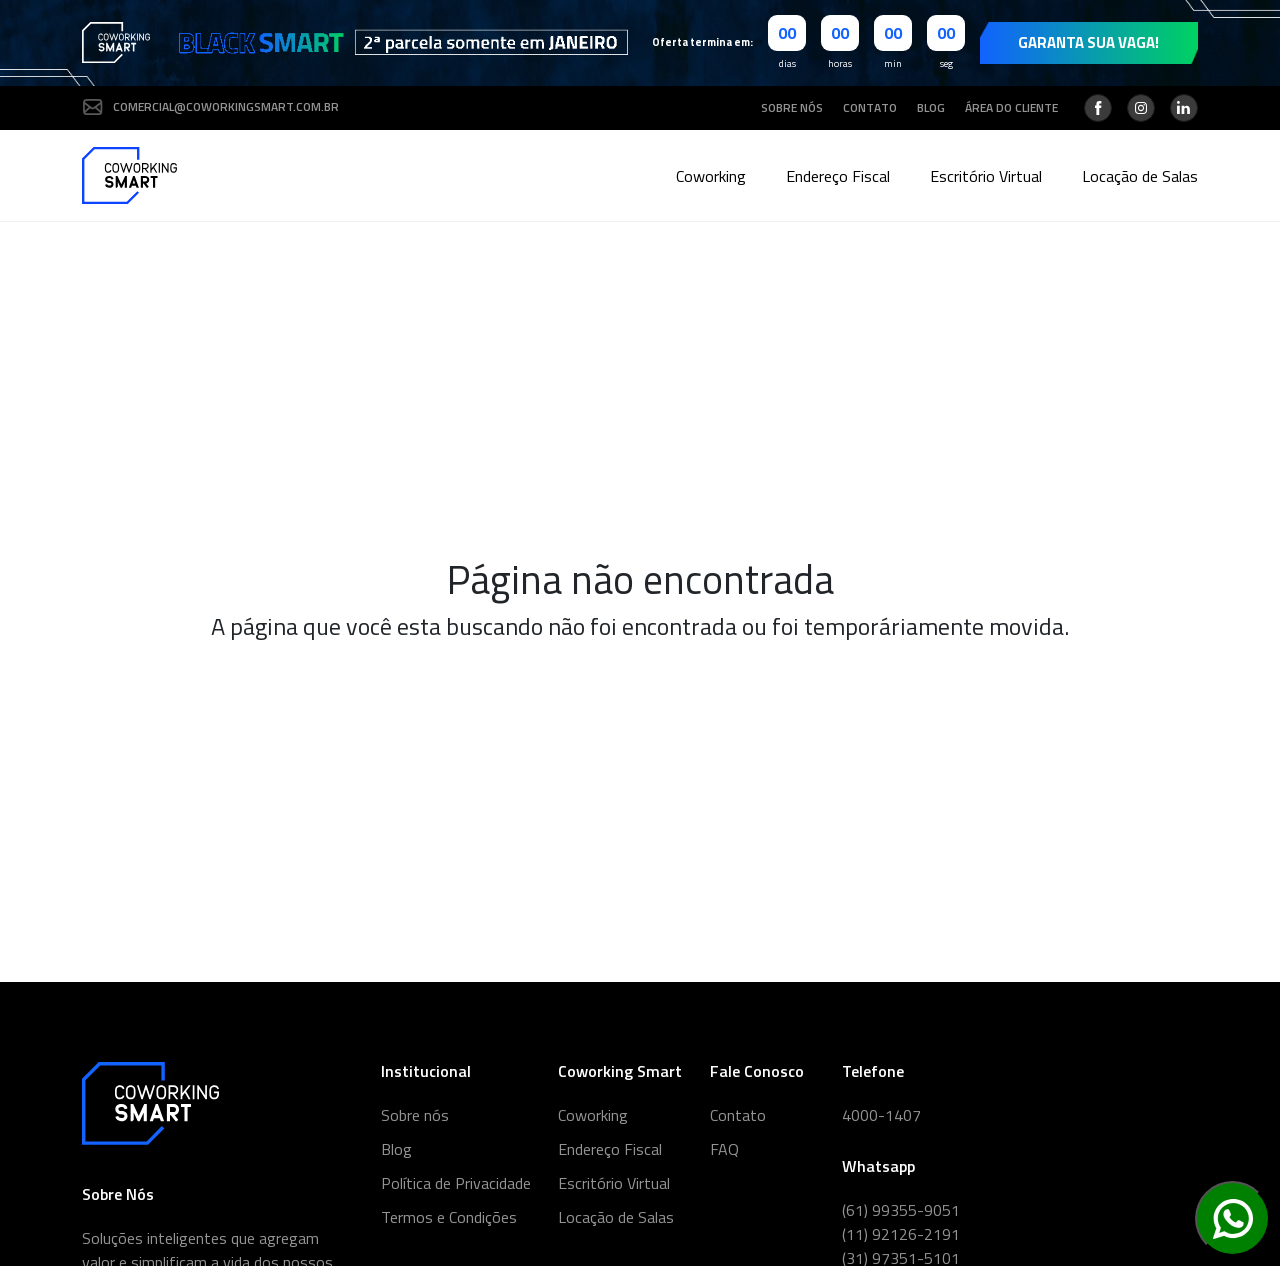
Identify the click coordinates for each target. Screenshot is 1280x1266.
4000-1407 (881, 1115)
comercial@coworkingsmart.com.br (210, 107)
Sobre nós (792, 108)
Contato (870, 108)
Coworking (711, 176)
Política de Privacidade (456, 1183)
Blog (931, 108)
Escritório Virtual (986, 176)
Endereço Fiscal (838, 176)
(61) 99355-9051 (901, 1210)
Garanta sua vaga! (1088, 42)
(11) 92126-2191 (901, 1234)
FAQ (724, 1149)
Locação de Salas (1140, 176)
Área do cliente (1011, 108)
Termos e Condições (449, 1217)
